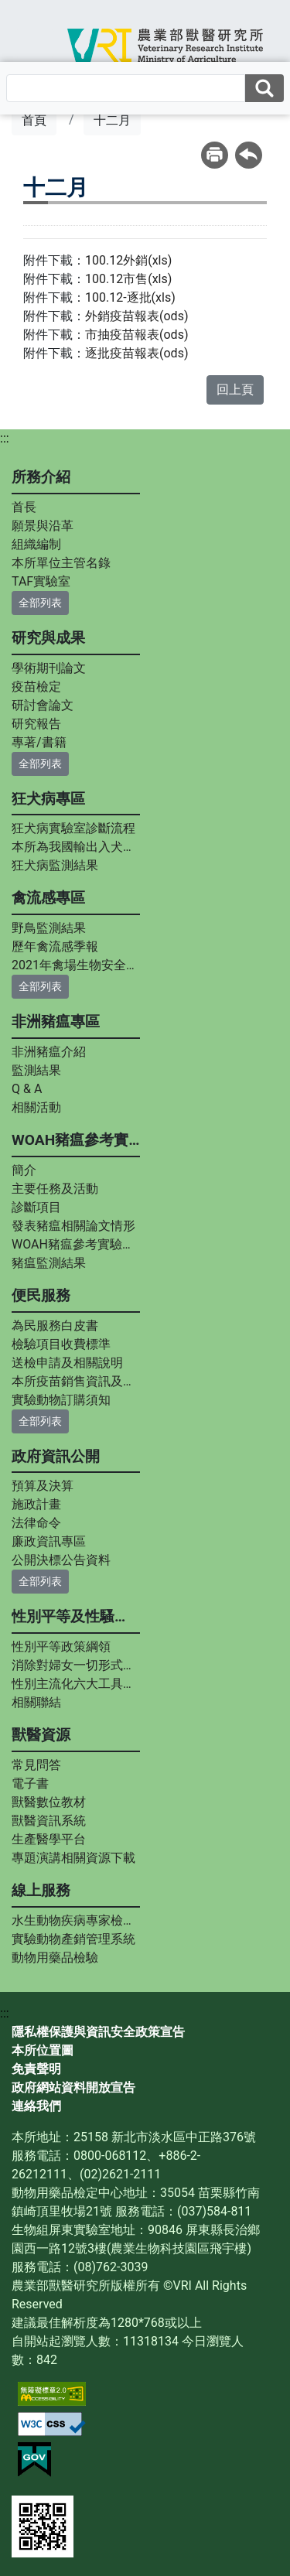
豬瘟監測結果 (49, 1263)
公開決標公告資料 (61, 1560)
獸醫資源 (41, 1735)
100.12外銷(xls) (128, 260)
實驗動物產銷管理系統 (73, 1939)
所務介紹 (41, 477)
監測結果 (36, 1070)
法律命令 (36, 1522)
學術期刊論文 (49, 668)
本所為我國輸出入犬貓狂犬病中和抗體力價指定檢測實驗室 (76, 846)
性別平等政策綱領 (61, 1646)
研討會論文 (42, 705)
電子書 (30, 1783)
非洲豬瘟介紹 (49, 1051)
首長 (24, 507)
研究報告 (36, 723)
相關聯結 (36, 1702)
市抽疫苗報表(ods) (136, 334)
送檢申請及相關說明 (67, 1362)
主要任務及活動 (55, 1188)
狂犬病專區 (48, 799)
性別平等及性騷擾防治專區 (76, 1616)
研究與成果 (48, 638)
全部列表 (40, 602)
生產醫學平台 (49, 1839)
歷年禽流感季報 (55, 946)
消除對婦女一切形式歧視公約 (76, 1665)
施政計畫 (36, 1504)
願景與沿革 (42, 525)
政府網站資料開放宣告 (73, 2087)
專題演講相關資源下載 (73, 1857)
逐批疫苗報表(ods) (136, 353)
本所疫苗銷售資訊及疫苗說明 (76, 1381)
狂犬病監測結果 (55, 865)
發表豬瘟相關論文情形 (73, 1225)
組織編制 (36, 544)
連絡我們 (36, 2106)
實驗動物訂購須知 (61, 1399)
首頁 (34, 120)
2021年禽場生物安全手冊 (76, 965)
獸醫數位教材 (49, 1802)
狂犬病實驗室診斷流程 (73, 828)
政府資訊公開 (56, 1456)
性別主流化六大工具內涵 (76, 1683)
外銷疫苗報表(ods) (136, 316)
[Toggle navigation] (35, 43)
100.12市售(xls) (128, 279)
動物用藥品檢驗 (55, 1957)
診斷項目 (36, 1207)
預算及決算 (42, 1485)
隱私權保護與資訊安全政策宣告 (98, 2031)
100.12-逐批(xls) (130, 297)
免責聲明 (36, 2069)
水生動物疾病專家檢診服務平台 (76, 1920)
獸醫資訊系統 (49, 1820)
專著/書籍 (39, 742)
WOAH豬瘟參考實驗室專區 (76, 1140)
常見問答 (36, 1765)
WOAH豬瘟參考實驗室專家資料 (76, 1244)
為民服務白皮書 (55, 1325)
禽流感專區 (48, 898)
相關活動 (36, 1107)
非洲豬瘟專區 (56, 1021)
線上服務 (41, 1890)
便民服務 (41, 1295)
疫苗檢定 (36, 686)
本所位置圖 (42, 2050)
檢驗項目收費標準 (61, 1344)
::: (4, 438)
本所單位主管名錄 (61, 562)
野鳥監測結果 (49, 928)
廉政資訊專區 (49, 1541)
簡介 (24, 1170)
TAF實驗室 (41, 581)
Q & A (27, 1088)
